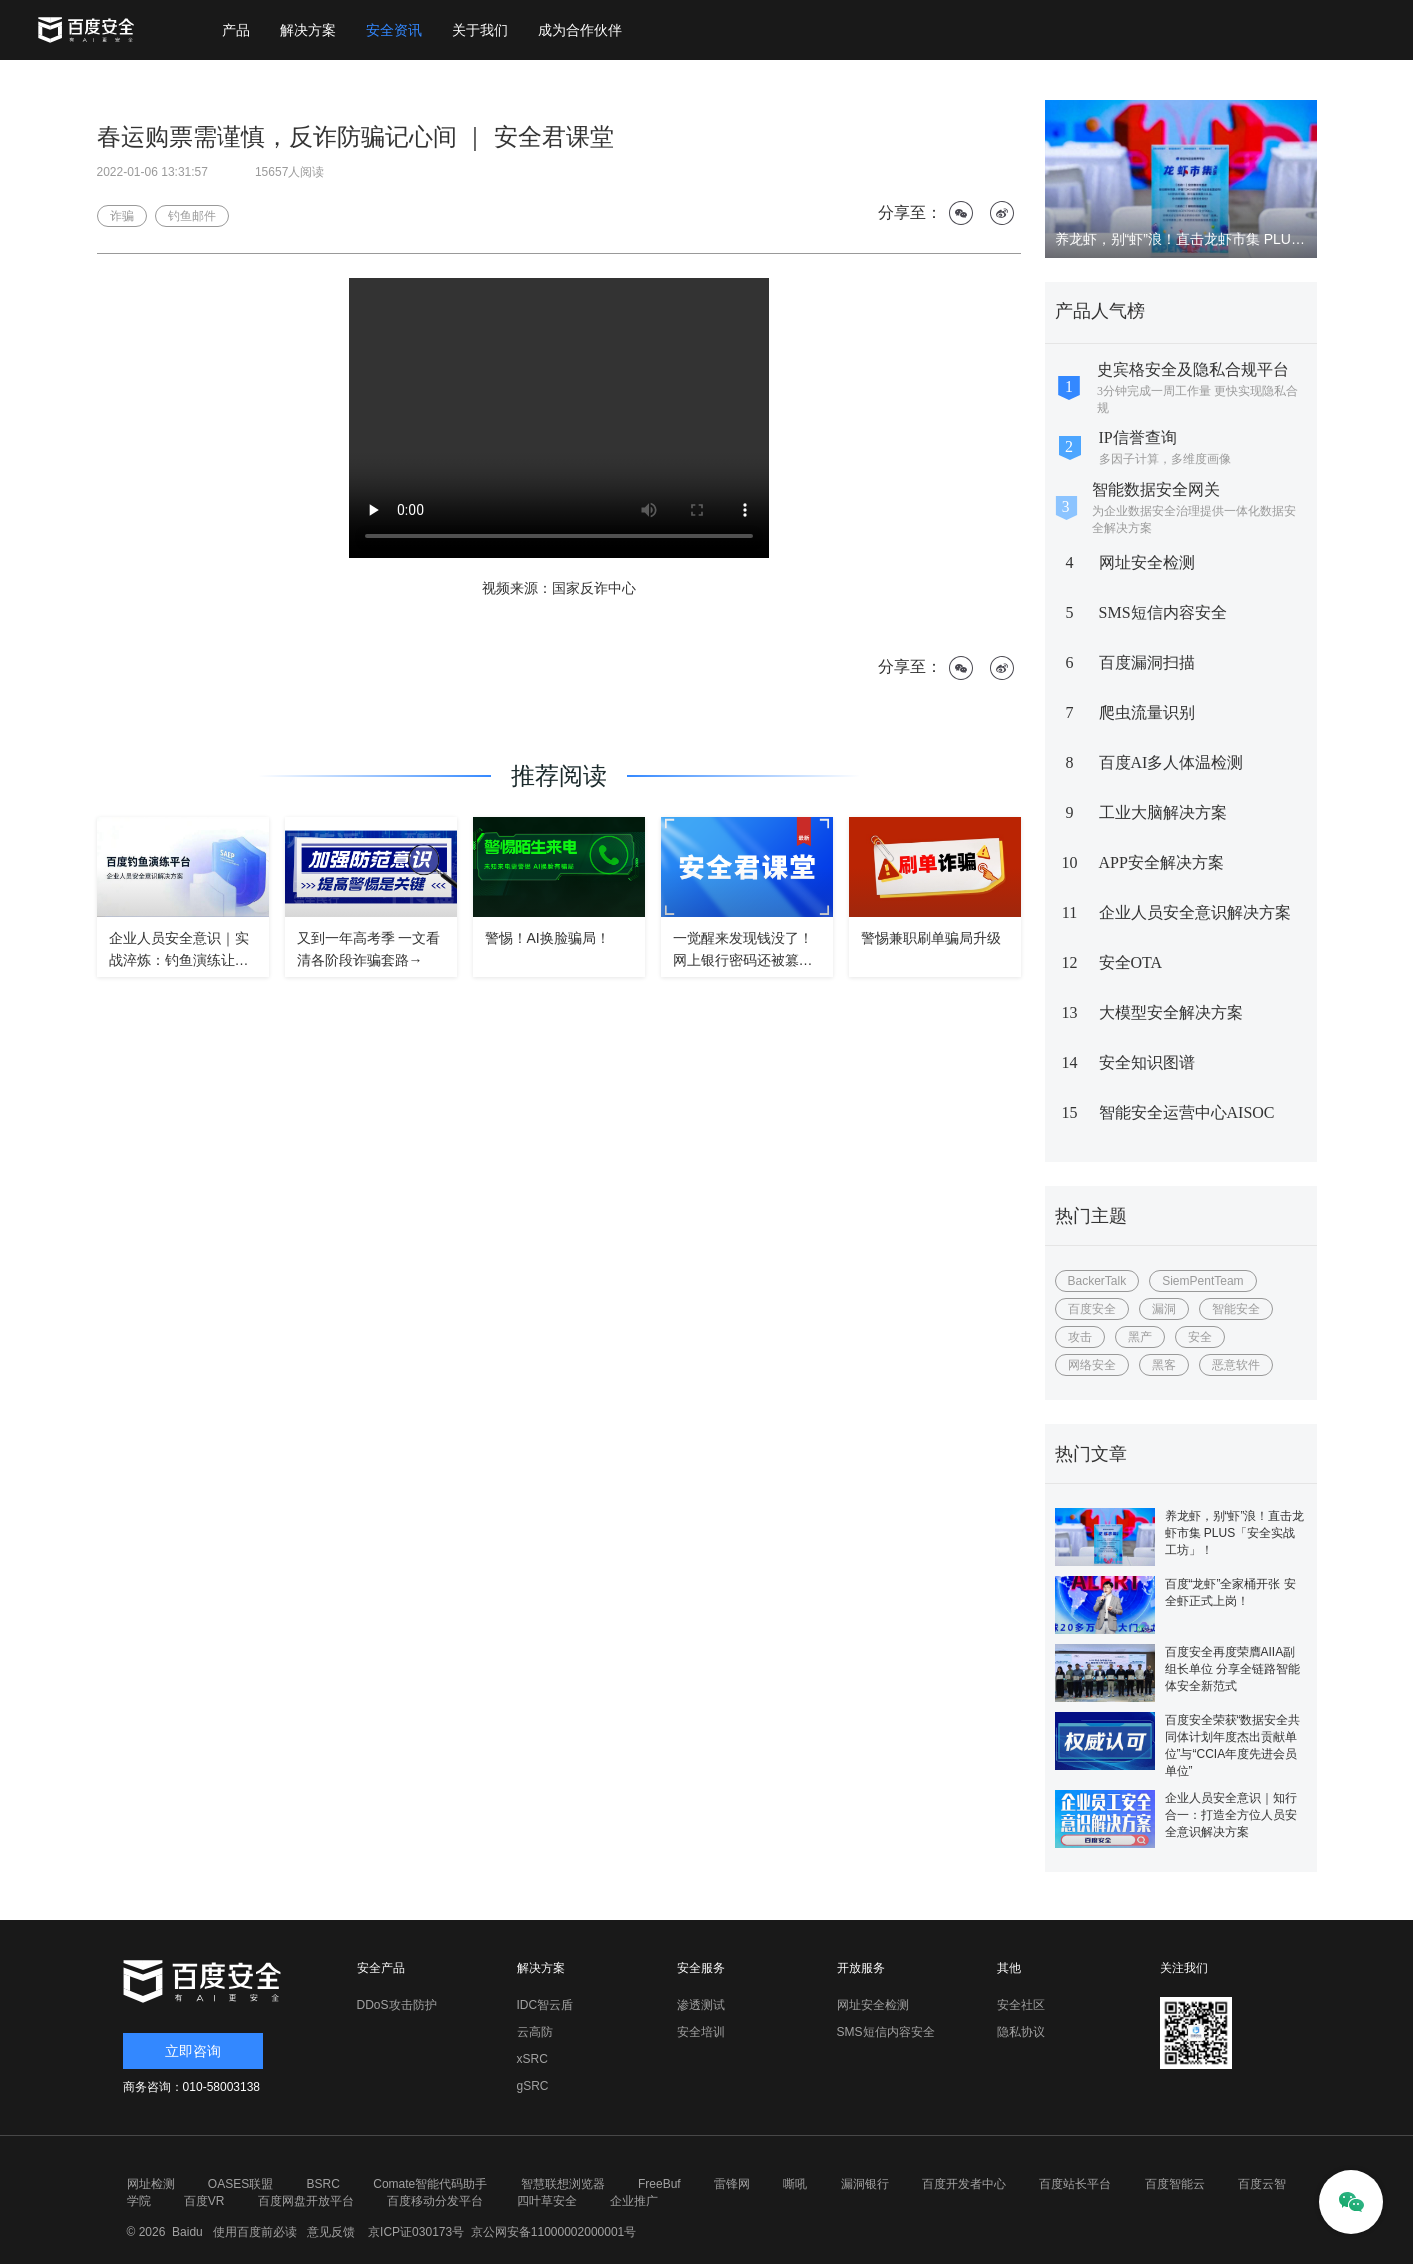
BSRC (323, 2184)
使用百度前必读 (251, 2232)
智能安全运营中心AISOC (1187, 1112)
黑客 (1164, 1365)
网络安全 (1092, 1365)
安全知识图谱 (1147, 1062)
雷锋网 (732, 2184)
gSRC (533, 2086)
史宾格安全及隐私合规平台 (1193, 369)
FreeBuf (659, 2184)
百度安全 (1092, 1309)
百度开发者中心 (964, 2184)
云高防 (535, 2032)
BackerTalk (1097, 1281)
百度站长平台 (1075, 2184)
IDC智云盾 (545, 2005)
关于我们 (480, 30)
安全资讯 (394, 30)
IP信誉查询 (1138, 437)
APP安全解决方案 (1161, 862)
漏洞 (1164, 1309)
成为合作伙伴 (580, 30)
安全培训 (701, 2032)
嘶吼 (795, 2184)
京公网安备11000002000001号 (553, 2232)
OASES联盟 (240, 2184)
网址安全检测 (1147, 562)
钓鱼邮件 (192, 216)
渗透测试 (701, 2005)
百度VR (204, 2201)
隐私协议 (1021, 2032)
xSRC (532, 2059)
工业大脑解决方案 (1163, 812)
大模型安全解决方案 (1171, 1012)
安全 (1200, 1337)
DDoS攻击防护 (397, 2005)
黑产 (1140, 1337)
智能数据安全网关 (1156, 489)
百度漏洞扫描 (1147, 662)
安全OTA (1131, 962)
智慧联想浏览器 (563, 2184)
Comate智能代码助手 (430, 2184)
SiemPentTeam (1202, 1281)
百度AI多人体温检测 (1171, 762)
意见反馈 (327, 2232)
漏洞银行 (865, 2184)
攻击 (1080, 1337)
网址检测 (151, 2184)
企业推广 (634, 2201)
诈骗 (122, 216)
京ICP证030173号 (416, 2232)
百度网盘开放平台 (306, 2201)
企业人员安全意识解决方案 (1195, 912)
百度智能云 (1175, 2184)
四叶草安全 (547, 2201)
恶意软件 (1236, 1365)
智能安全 (1236, 1309)
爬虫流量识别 (1147, 712)
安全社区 (1021, 2005)
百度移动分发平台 (435, 2201)
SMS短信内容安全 (1163, 612)
